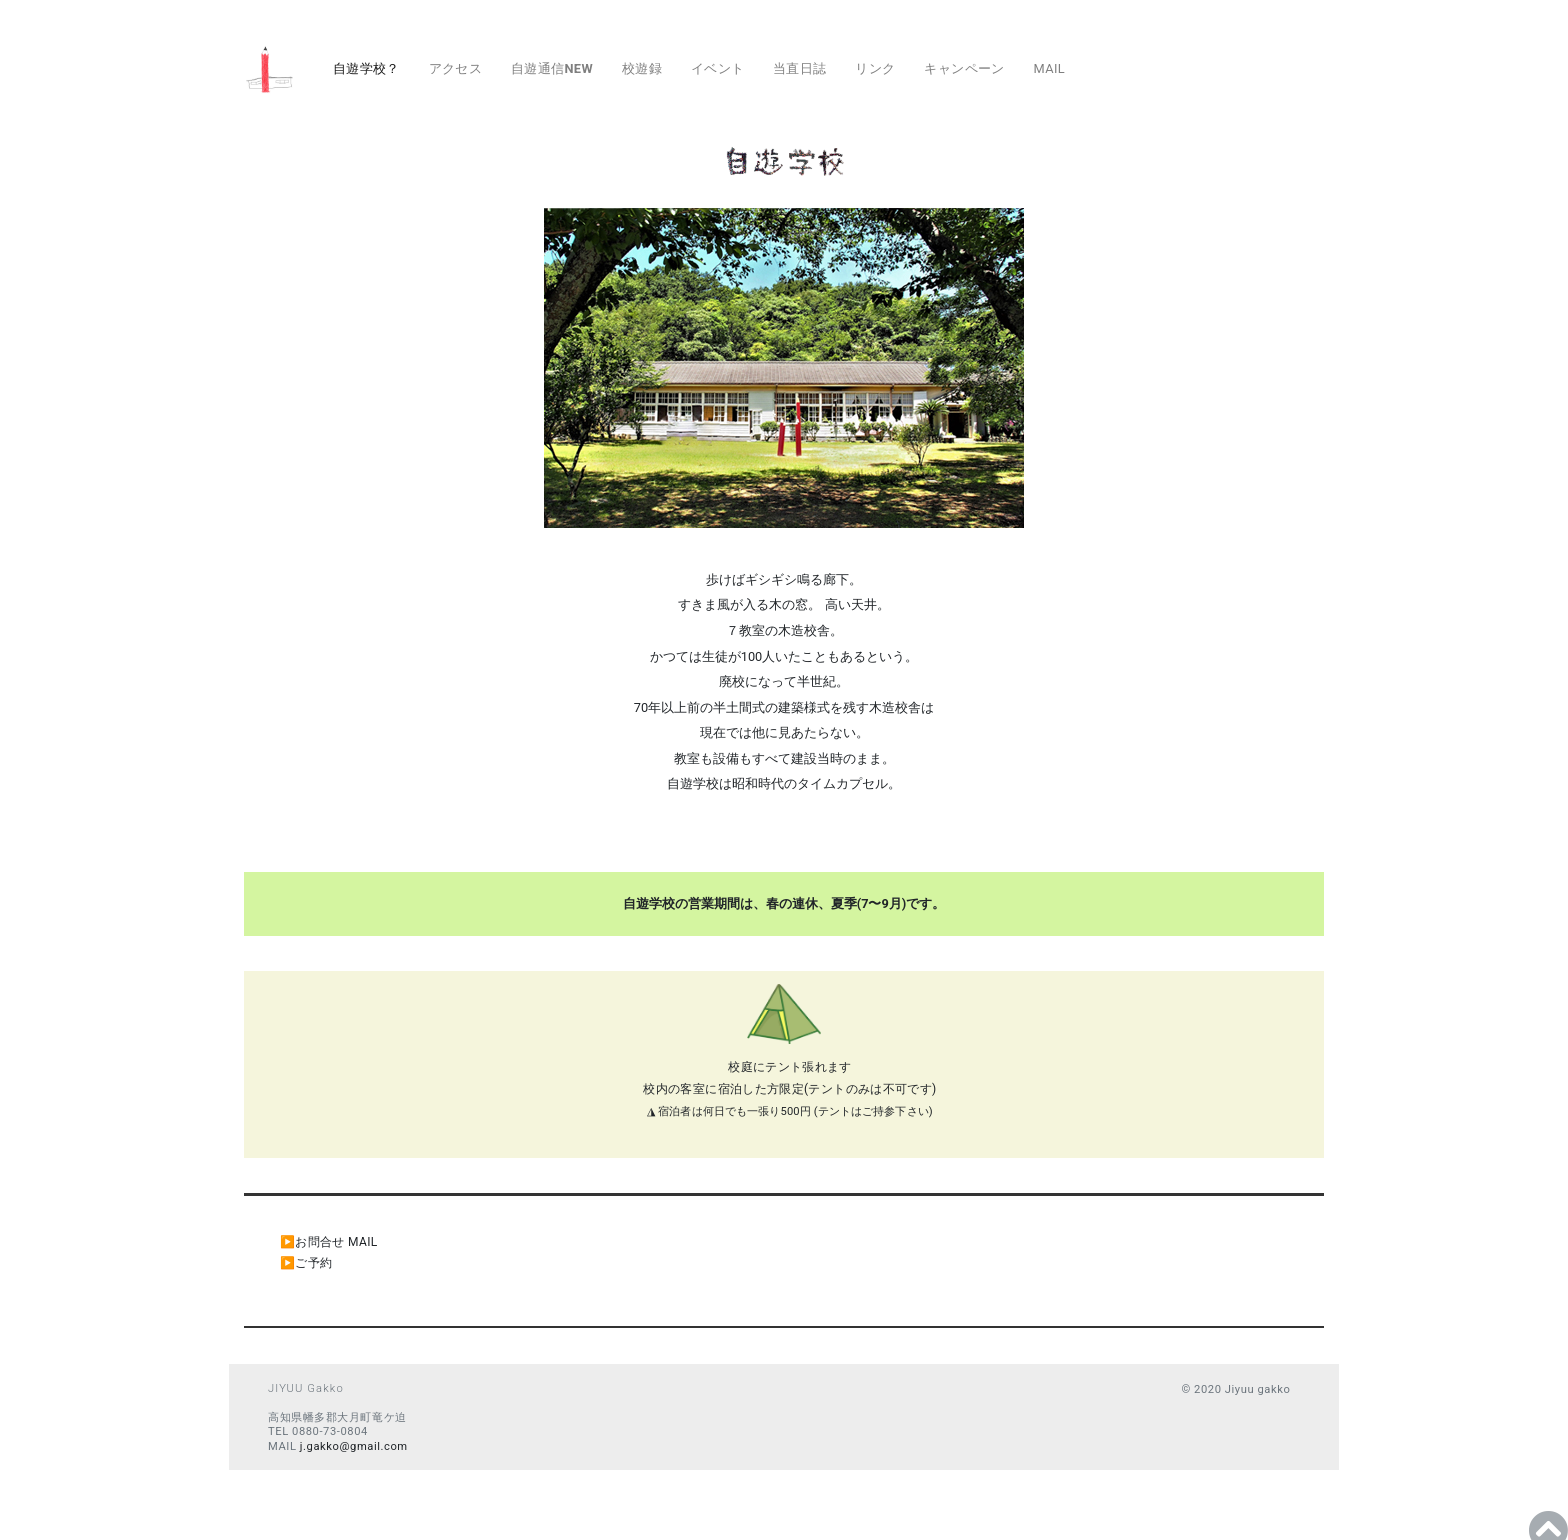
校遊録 (642, 68)
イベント (718, 68)
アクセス (456, 68)
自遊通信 (552, 68)
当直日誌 (800, 68)
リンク (875, 68)
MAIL (1049, 68)
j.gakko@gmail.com (354, 1446)
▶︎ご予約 (306, 1263)
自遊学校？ (366, 68)
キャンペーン (964, 68)
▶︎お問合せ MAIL (329, 1242)
